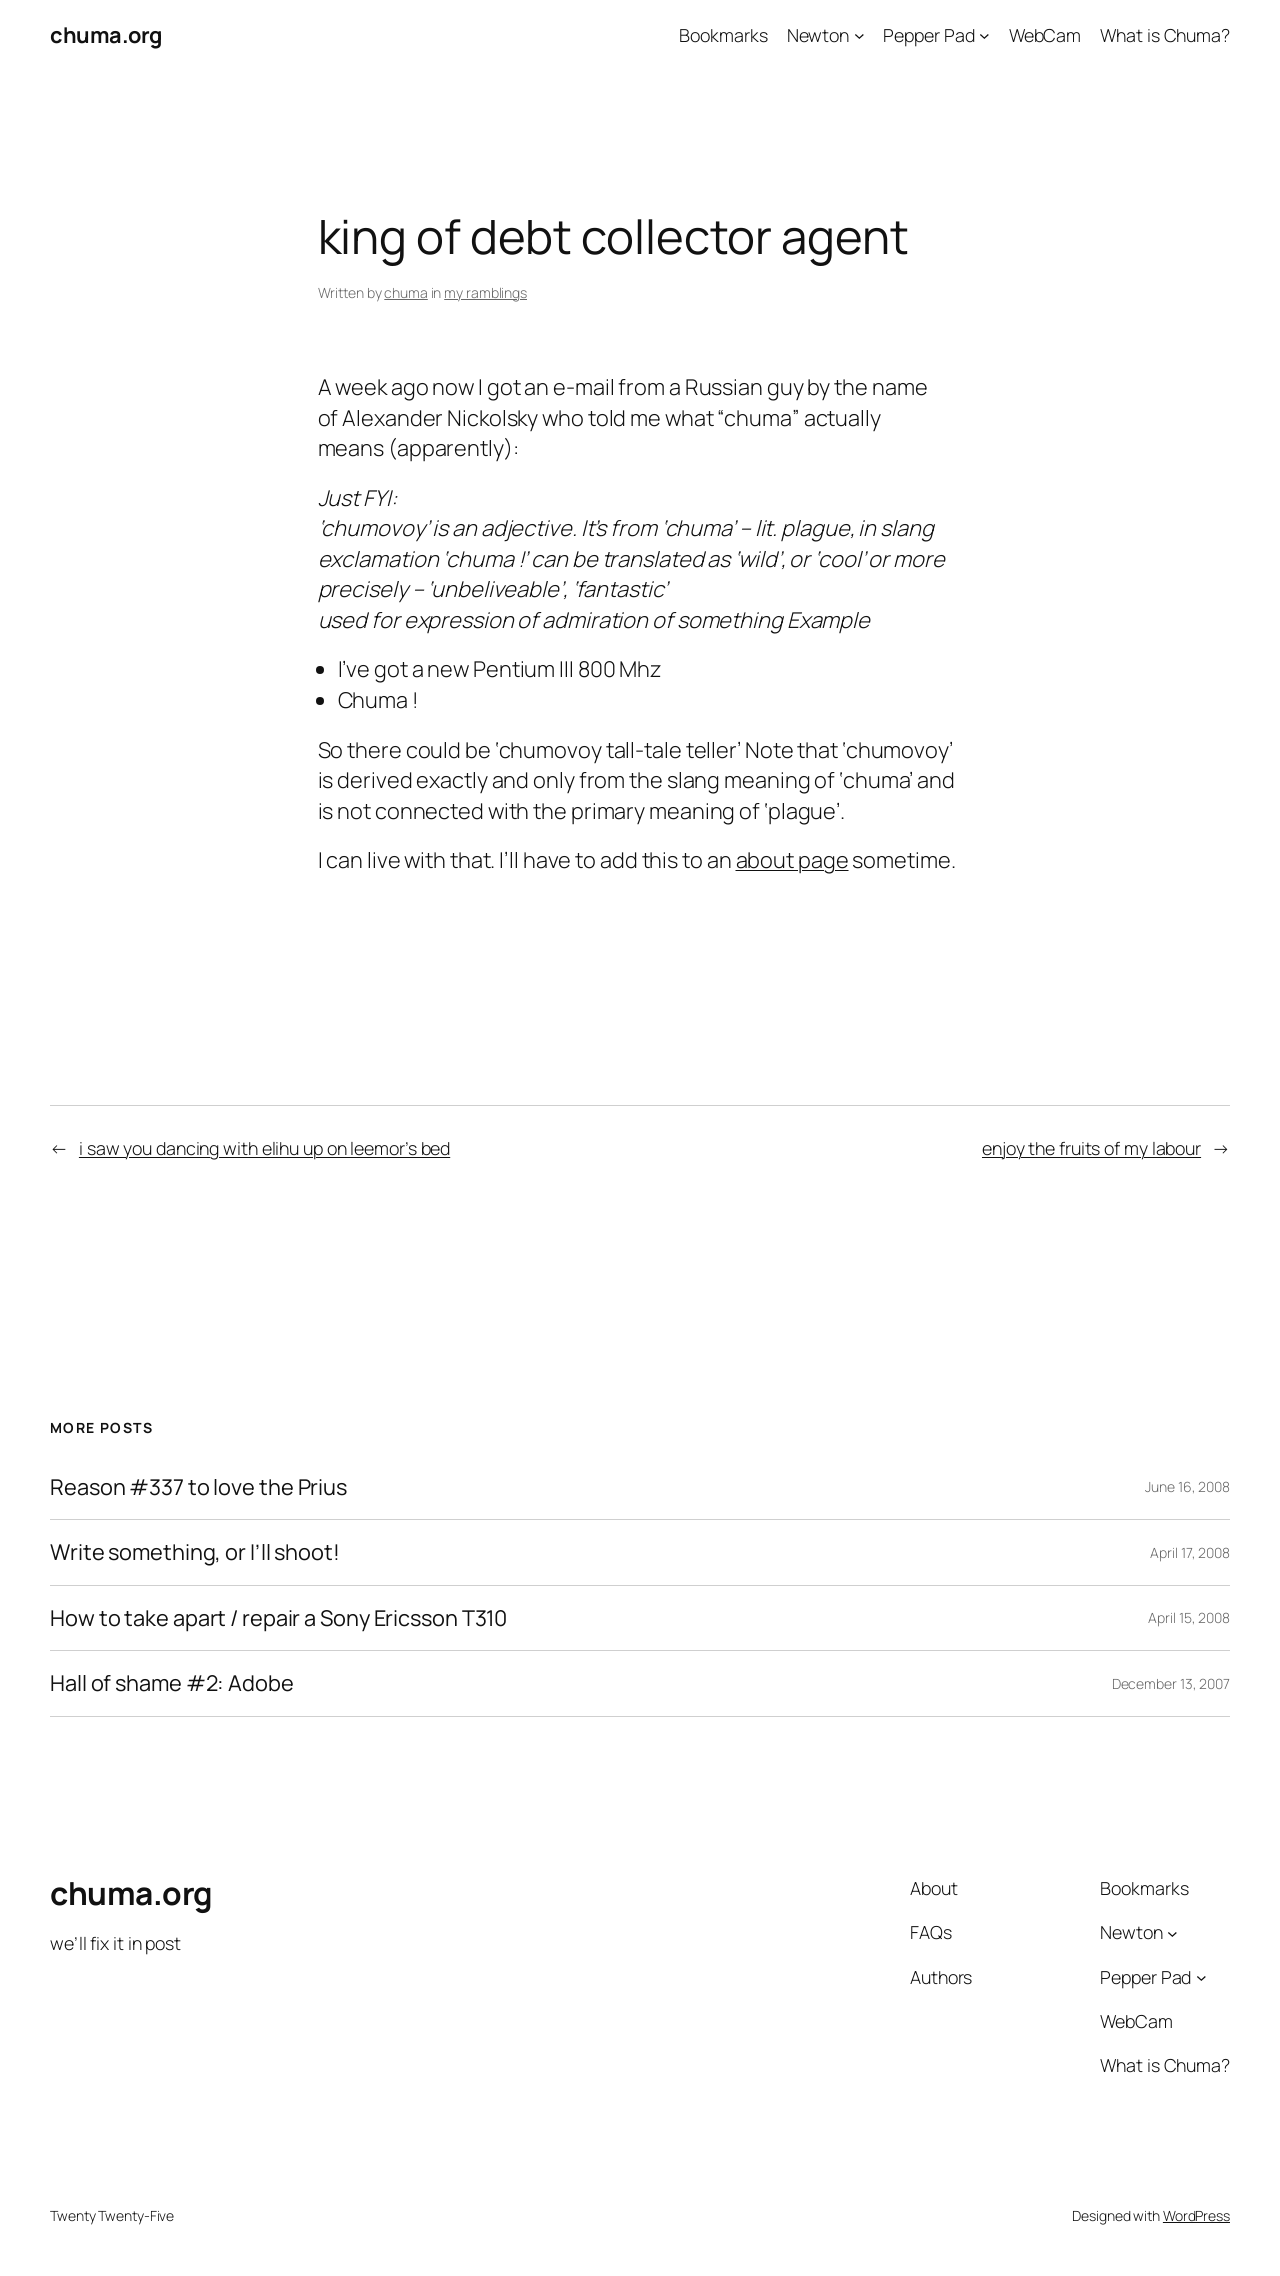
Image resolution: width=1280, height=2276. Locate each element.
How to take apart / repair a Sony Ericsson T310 (278, 1618)
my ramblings (485, 292)
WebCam (1045, 35)
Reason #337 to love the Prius (198, 1487)
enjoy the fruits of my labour (1091, 1148)
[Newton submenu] (859, 35)
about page (792, 860)
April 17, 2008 (1190, 1552)
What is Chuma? (1165, 35)
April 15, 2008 (1189, 1617)
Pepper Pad (928, 35)
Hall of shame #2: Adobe (172, 1683)
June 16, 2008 (1187, 1486)
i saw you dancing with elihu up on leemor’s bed (264, 1148)
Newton (818, 35)
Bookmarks (723, 35)
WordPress (1196, 2215)
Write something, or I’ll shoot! (195, 1552)
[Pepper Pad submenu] (984, 35)
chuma (406, 292)
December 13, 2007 (1171, 1683)
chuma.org (106, 35)
